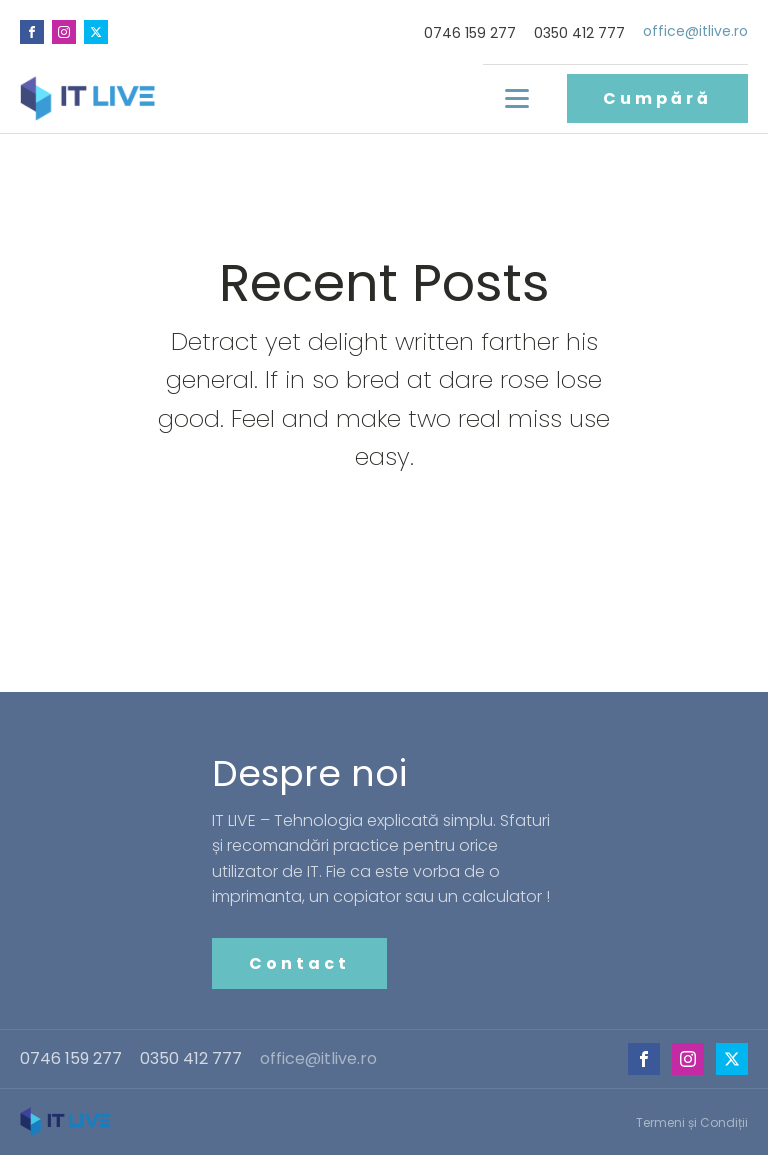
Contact (299, 963)
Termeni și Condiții (692, 1122)
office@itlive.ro (695, 31)
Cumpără (657, 98)
